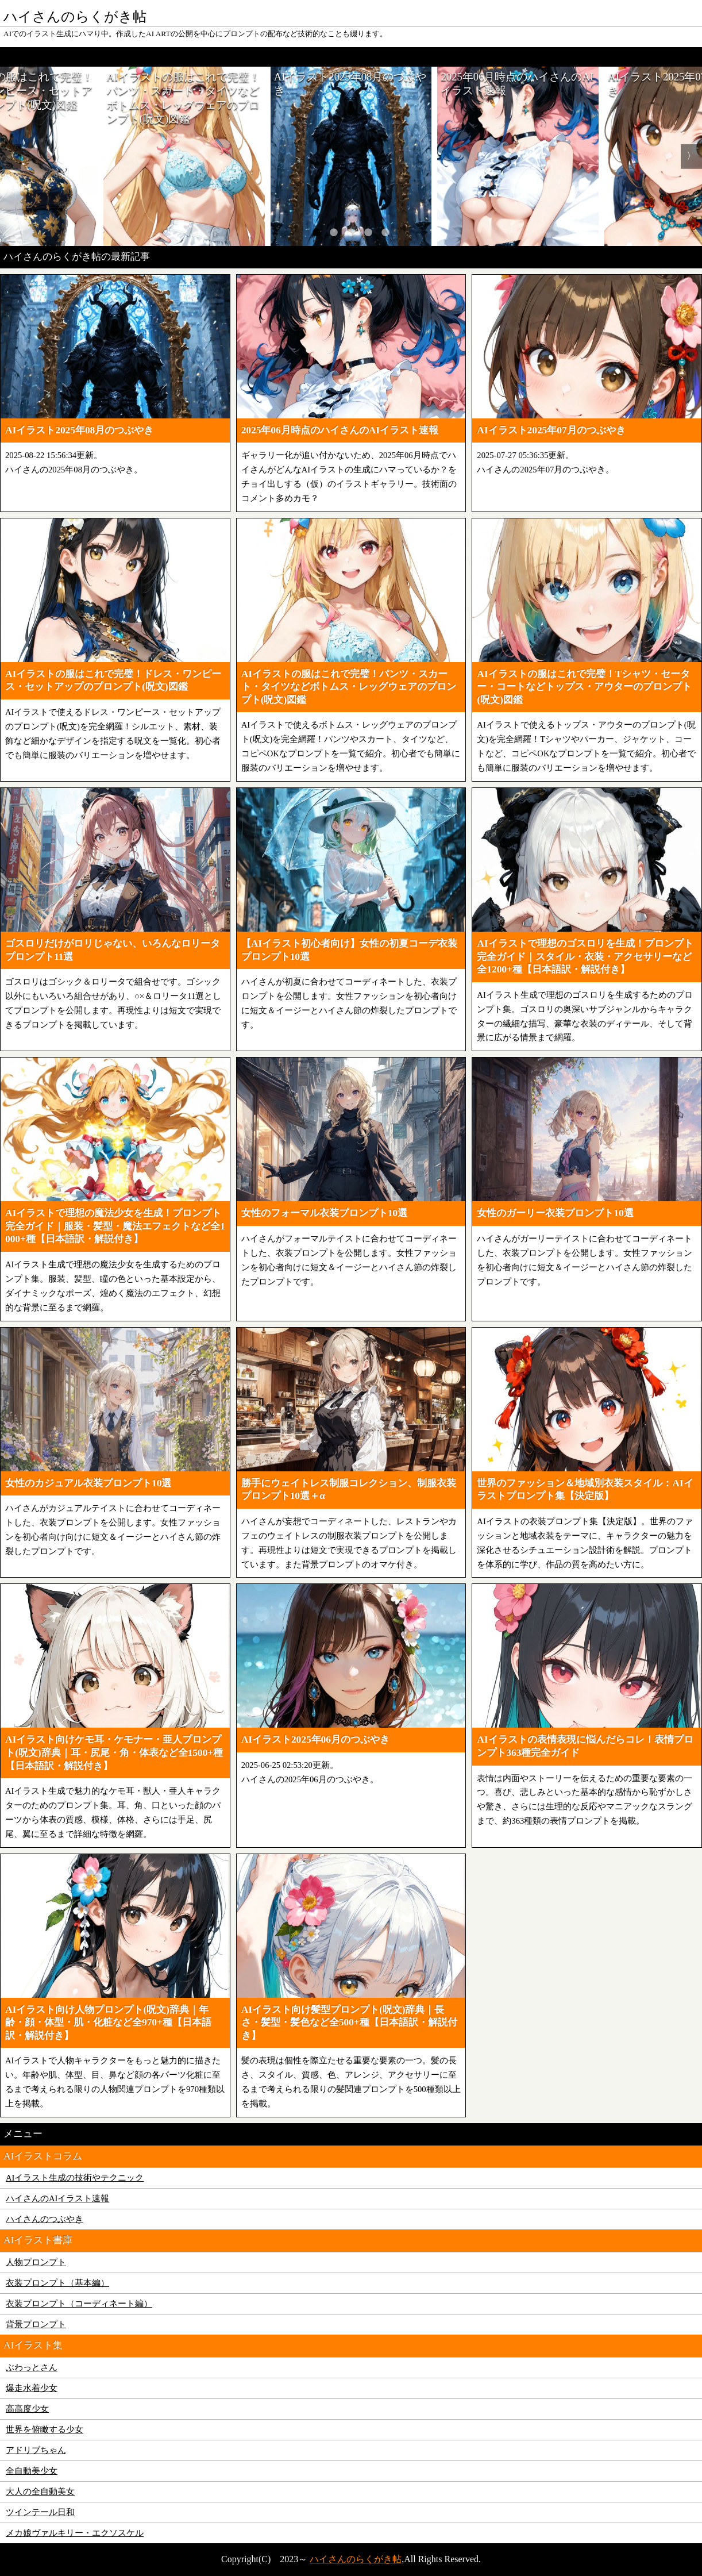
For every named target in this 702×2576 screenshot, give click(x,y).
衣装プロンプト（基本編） (57, 2282)
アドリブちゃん (36, 2450)
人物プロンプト (36, 2262)
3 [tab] (351, 232)
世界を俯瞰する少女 (44, 2429)
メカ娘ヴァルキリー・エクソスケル (75, 2532)
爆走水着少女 (31, 2388)
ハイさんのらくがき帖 (356, 2559)
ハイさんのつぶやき (44, 2219)
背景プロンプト (36, 2324)
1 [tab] (316, 232)
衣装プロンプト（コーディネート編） (79, 2303)
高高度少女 (27, 2408)
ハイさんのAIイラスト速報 (57, 2198)
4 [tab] (368, 232)
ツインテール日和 (40, 2512)
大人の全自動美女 (40, 2491)
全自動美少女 (31, 2470)
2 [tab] (334, 232)
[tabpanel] (351, 156)
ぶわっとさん (31, 2367)
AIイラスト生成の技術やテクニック (75, 2177)
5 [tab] (385, 232)
